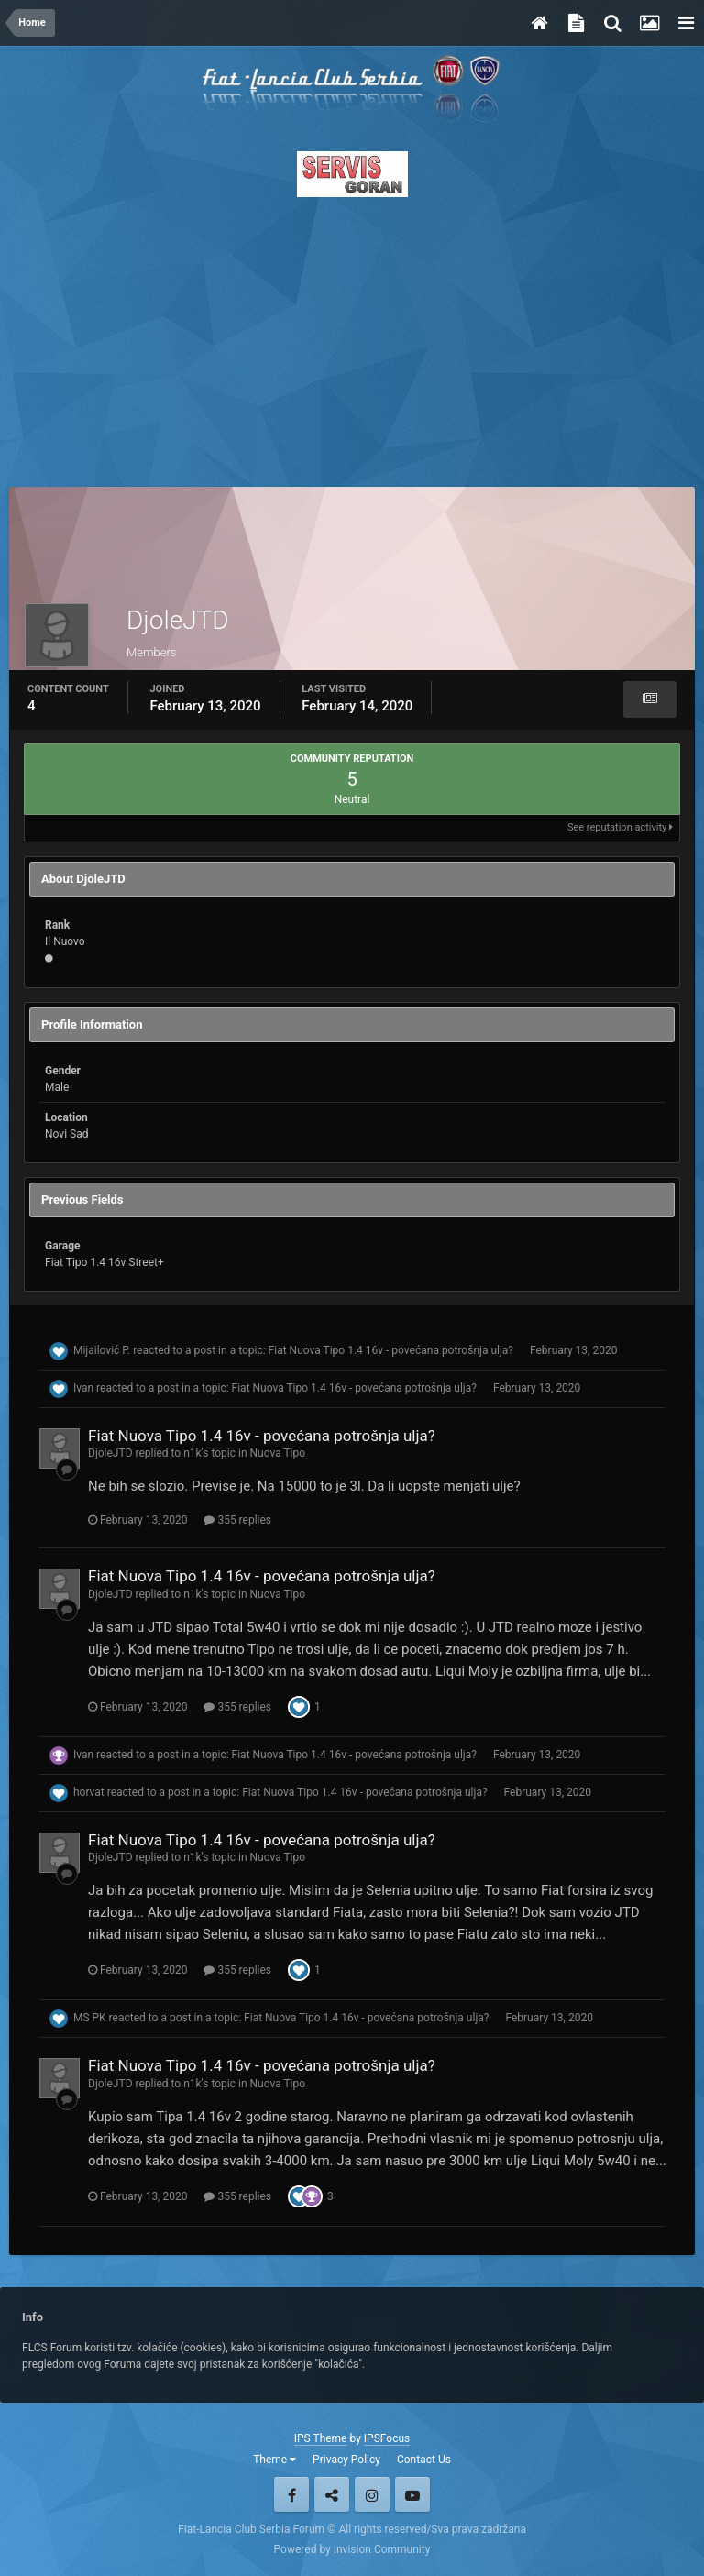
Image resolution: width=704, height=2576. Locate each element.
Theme (274, 2459)
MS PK (89, 2017)
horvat (88, 1792)
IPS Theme (320, 2438)
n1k (192, 1453)
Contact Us (424, 2459)
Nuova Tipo (277, 1453)
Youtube (412, 2494)
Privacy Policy (346, 2459)
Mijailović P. (101, 1350)
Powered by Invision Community (352, 2549)
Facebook (291, 2494)
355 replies (237, 1520)
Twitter (331, 2494)
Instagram (372, 2494)
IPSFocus (387, 2438)
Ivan (83, 1388)
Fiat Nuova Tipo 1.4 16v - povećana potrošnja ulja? (391, 1350)
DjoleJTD (110, 1453)
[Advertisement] (352, 336)
